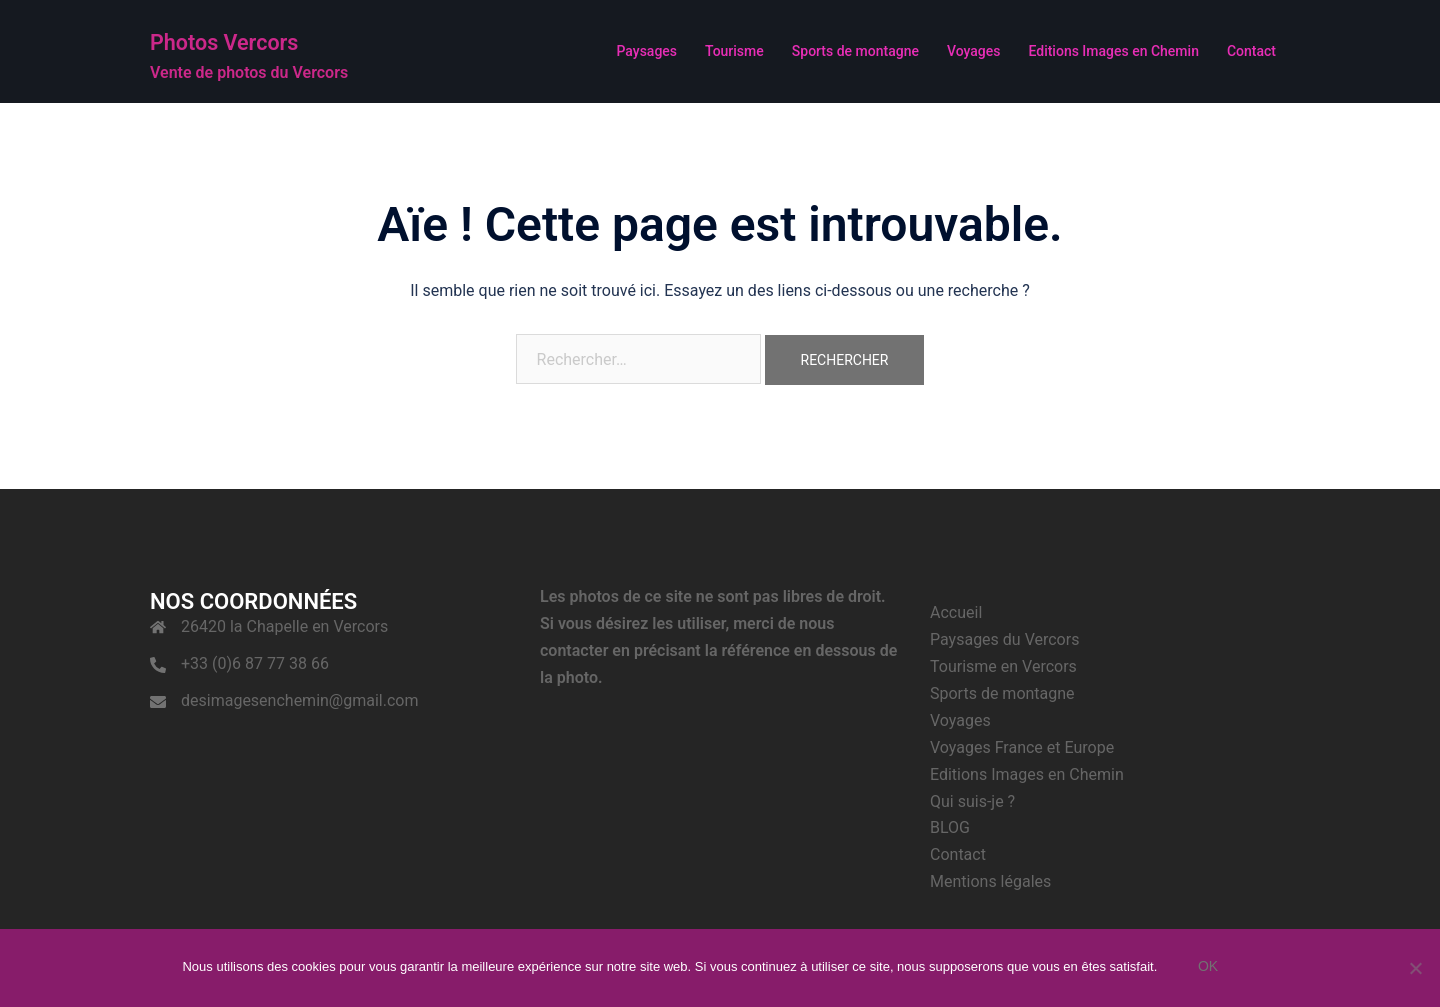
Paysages (646, 51)
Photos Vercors (260, 39)
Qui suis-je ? (972, 801)
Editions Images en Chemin (1113, 51)
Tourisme (734, 51)
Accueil (956, 612)
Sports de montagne (855, 51)
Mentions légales (990, 881)
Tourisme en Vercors (1003, 666)
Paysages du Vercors (1004, 639)
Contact (1251, 51)
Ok (1212, 970)
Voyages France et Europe (1022, 747)
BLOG (950, 827)
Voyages (974, 51)
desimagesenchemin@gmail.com (299, 700)
